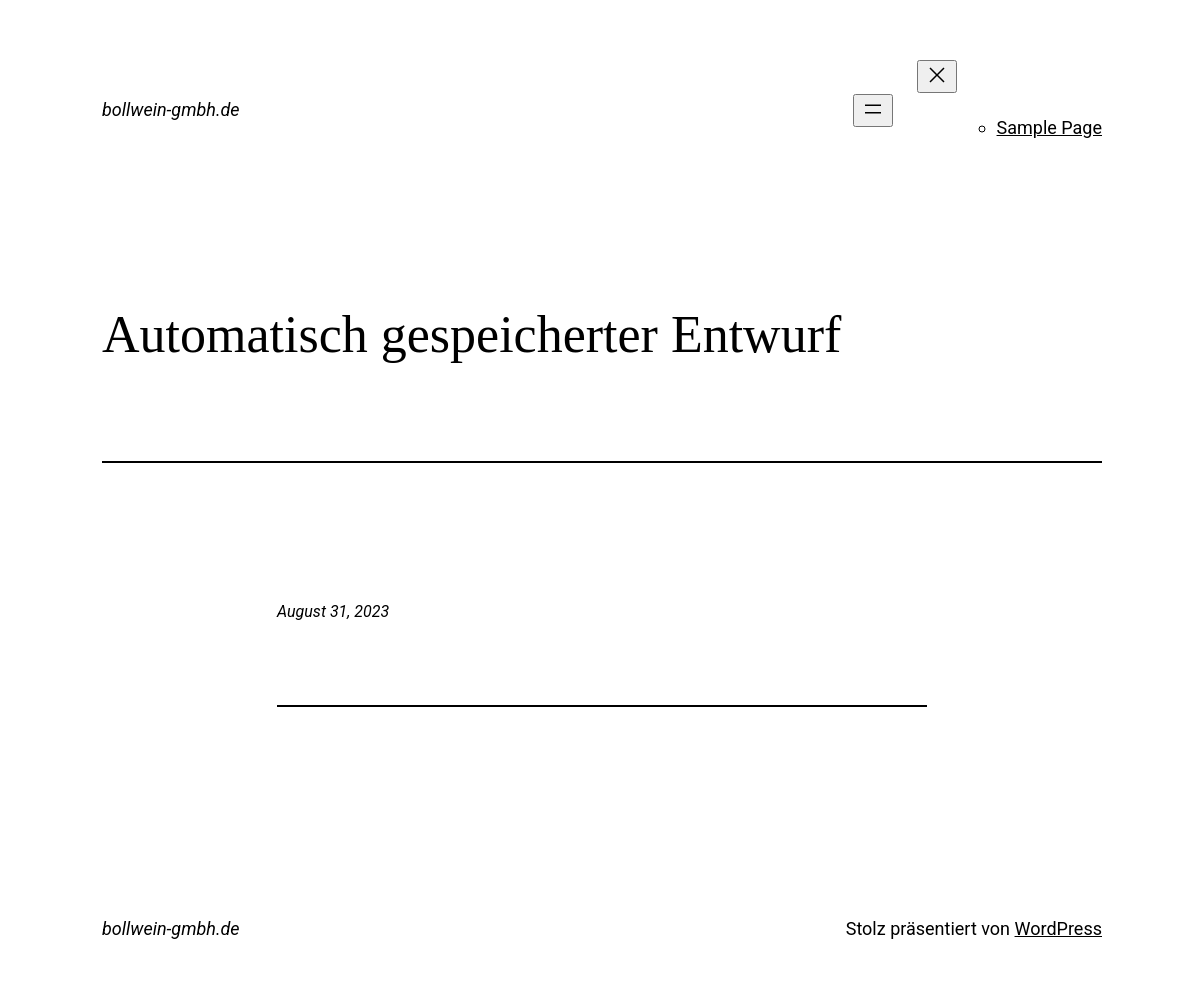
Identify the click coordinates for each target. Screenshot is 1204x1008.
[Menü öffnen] (873, 110)
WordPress (1058, 928)
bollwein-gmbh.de (171, 109)
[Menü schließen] (937, 76)
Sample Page (1049, 127)
